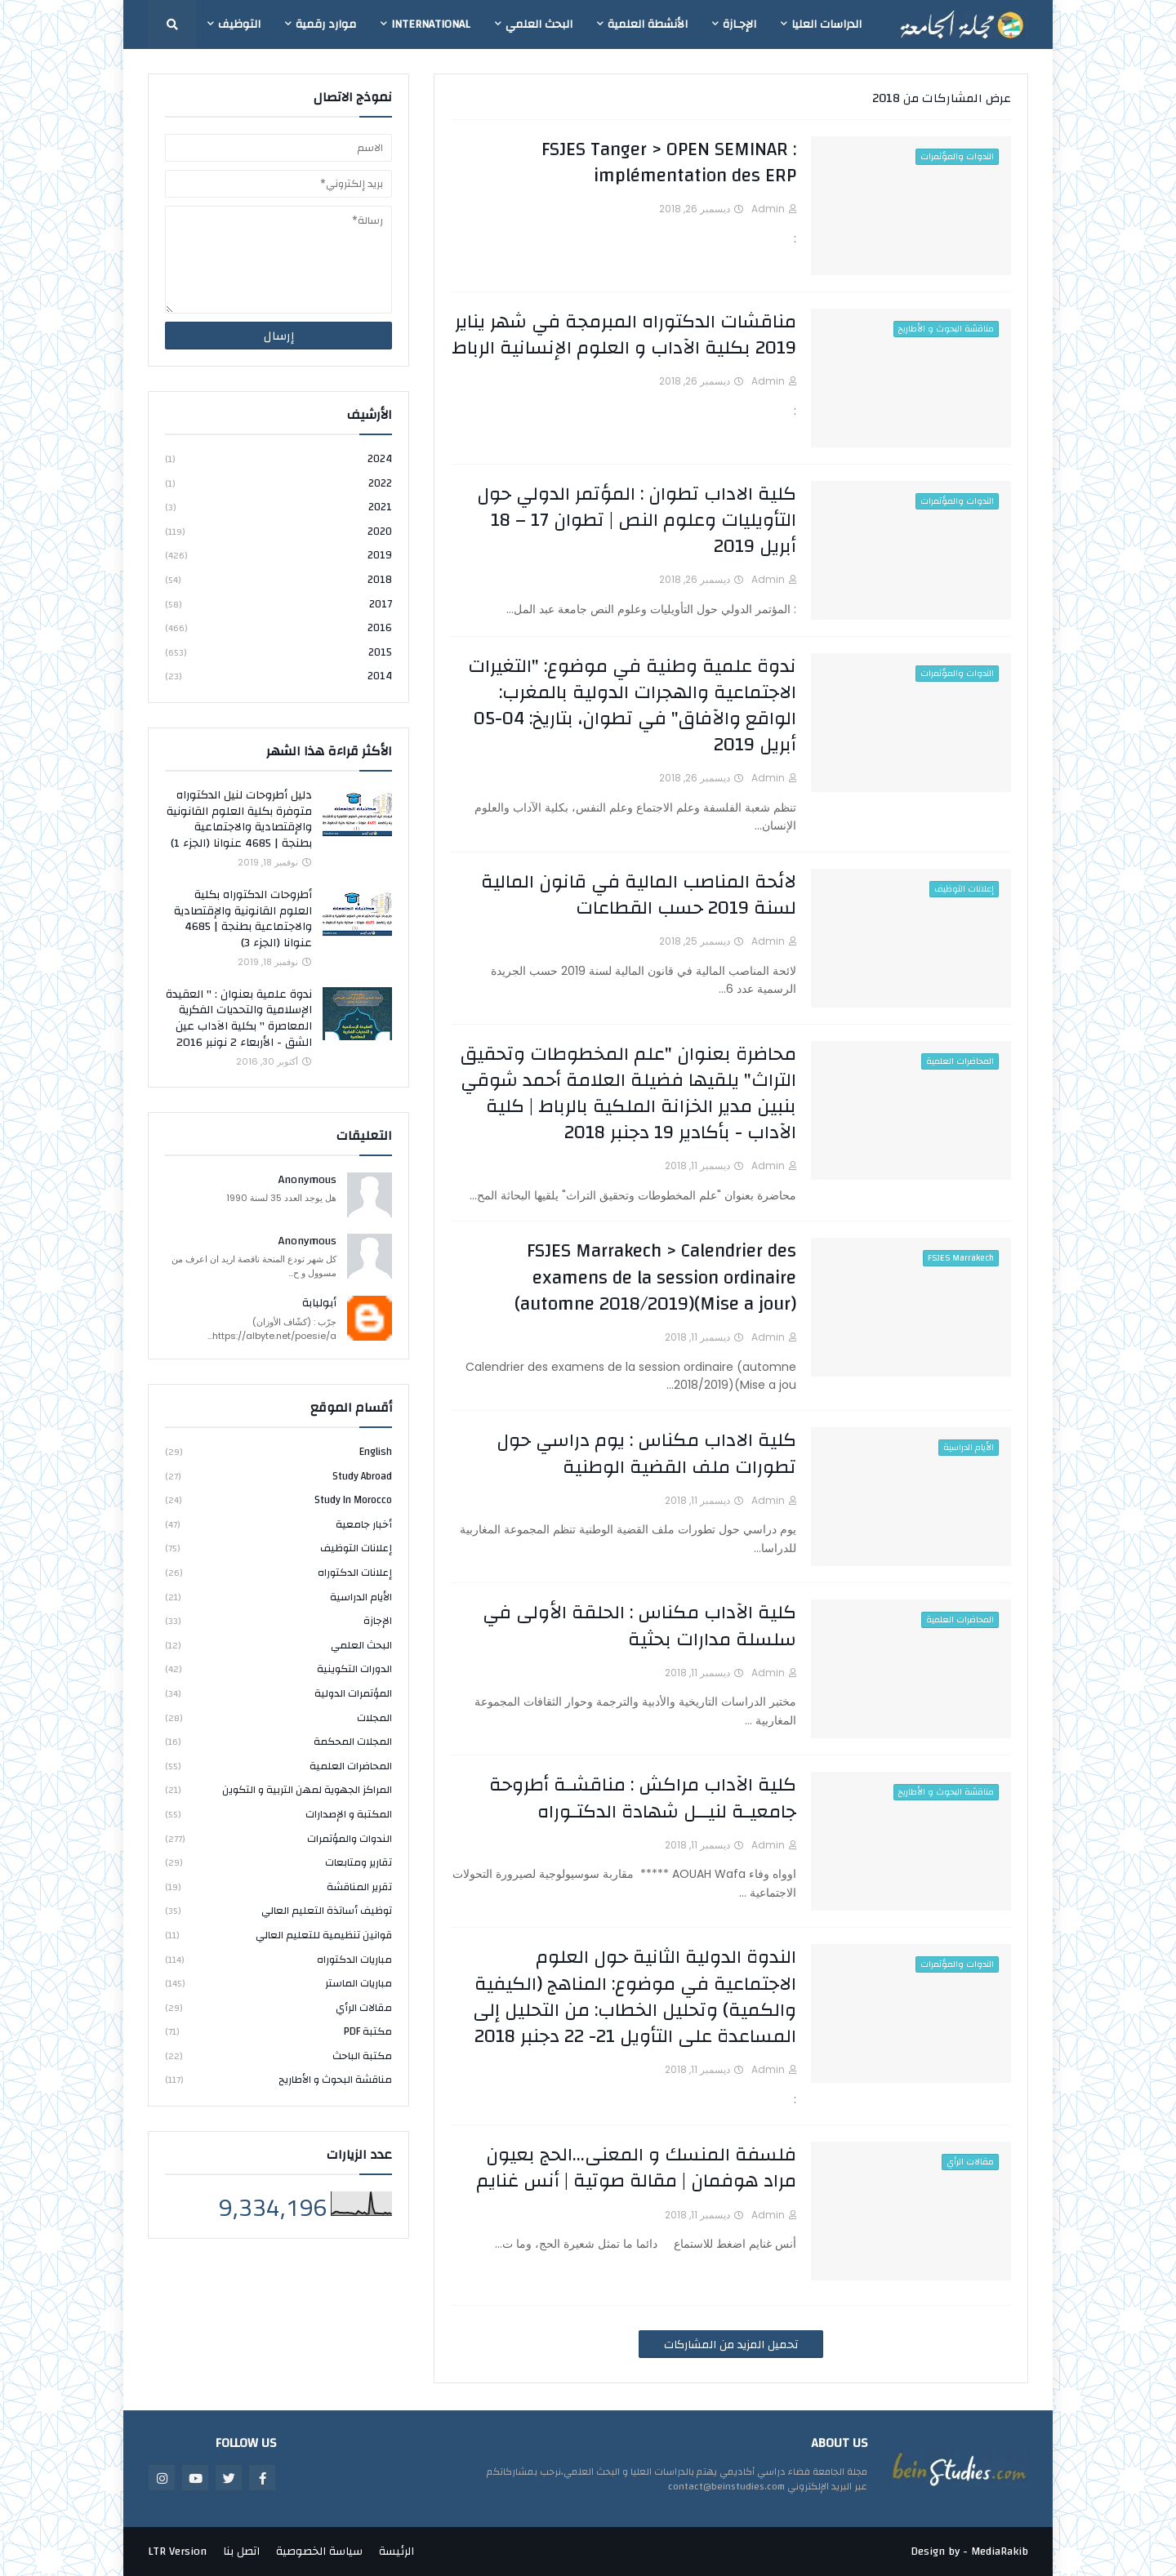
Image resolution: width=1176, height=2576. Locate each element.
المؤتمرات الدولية (278, 1693)
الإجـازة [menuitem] (739, 24)
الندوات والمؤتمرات (278, 1839)
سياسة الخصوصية (319, 2551)
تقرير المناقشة (278, 1887)
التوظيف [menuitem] (239, 24)
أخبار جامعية (278, 1524)
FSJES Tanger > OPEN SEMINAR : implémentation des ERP (668, 162)
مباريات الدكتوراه (278, 1959)
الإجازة (278, 1621)
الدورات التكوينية (278, 1669)
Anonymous (307, 1180)
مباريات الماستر (278, 1983)
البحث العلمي (278, 1645)
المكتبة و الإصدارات (278, 1814)
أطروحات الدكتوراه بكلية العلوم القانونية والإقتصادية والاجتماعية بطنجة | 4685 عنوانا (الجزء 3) (243, 919)
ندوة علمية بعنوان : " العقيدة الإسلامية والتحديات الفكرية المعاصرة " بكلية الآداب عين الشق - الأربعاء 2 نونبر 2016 (239, 1019)
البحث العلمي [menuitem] (539, 24)
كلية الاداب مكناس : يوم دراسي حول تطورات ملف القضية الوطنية (646, 1453)
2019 (278, 555)
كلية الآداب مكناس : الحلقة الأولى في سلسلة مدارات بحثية (639, 1625)
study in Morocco (278, 1500)
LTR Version (177, 2551)
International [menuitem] (430, 24)
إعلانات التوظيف (278, 1548)
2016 (278, 628)
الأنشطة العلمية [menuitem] (648, 24)
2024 (278, 460)
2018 (278, 579)
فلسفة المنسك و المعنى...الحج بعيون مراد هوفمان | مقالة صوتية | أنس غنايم (636, 2168)
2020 (278, 531)
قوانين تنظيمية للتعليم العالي (278, 1935)
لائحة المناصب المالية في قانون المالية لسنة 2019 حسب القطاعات (638, 895)
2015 (278, 652)
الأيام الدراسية (278, 1597)
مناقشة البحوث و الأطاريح (278, 2079)
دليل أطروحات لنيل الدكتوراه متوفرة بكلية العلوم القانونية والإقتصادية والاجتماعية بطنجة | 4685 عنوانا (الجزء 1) (239, 820)
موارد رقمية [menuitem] (326, 24)
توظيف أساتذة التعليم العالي (278, 1910)
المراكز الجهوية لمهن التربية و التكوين (278, 1790)
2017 (278, 604)
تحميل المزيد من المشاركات (731, 2345)
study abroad (278, 1476)
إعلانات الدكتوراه (278, 1572)
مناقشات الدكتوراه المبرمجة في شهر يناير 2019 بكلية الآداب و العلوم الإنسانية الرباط (624, 335)
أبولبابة (319, 1304)
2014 (278, 675)
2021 (278, 507)
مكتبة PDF (278, 2031)
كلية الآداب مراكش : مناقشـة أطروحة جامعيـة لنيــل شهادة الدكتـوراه (642, 1798)
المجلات (278, 1718)
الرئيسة (396, 2551)
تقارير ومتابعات (278, 1862)
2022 (278, 483)
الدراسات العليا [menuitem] (826, 24)
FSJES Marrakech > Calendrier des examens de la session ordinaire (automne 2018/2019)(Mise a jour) (655, 1277)
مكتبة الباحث (278, 2056)
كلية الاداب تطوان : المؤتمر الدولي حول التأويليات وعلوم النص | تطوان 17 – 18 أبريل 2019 (636, 520)
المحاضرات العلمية (278, 1766)
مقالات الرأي (278, 2008)
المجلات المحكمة (278, 1741)
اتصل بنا (241, 2551)
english (278, 1453)
